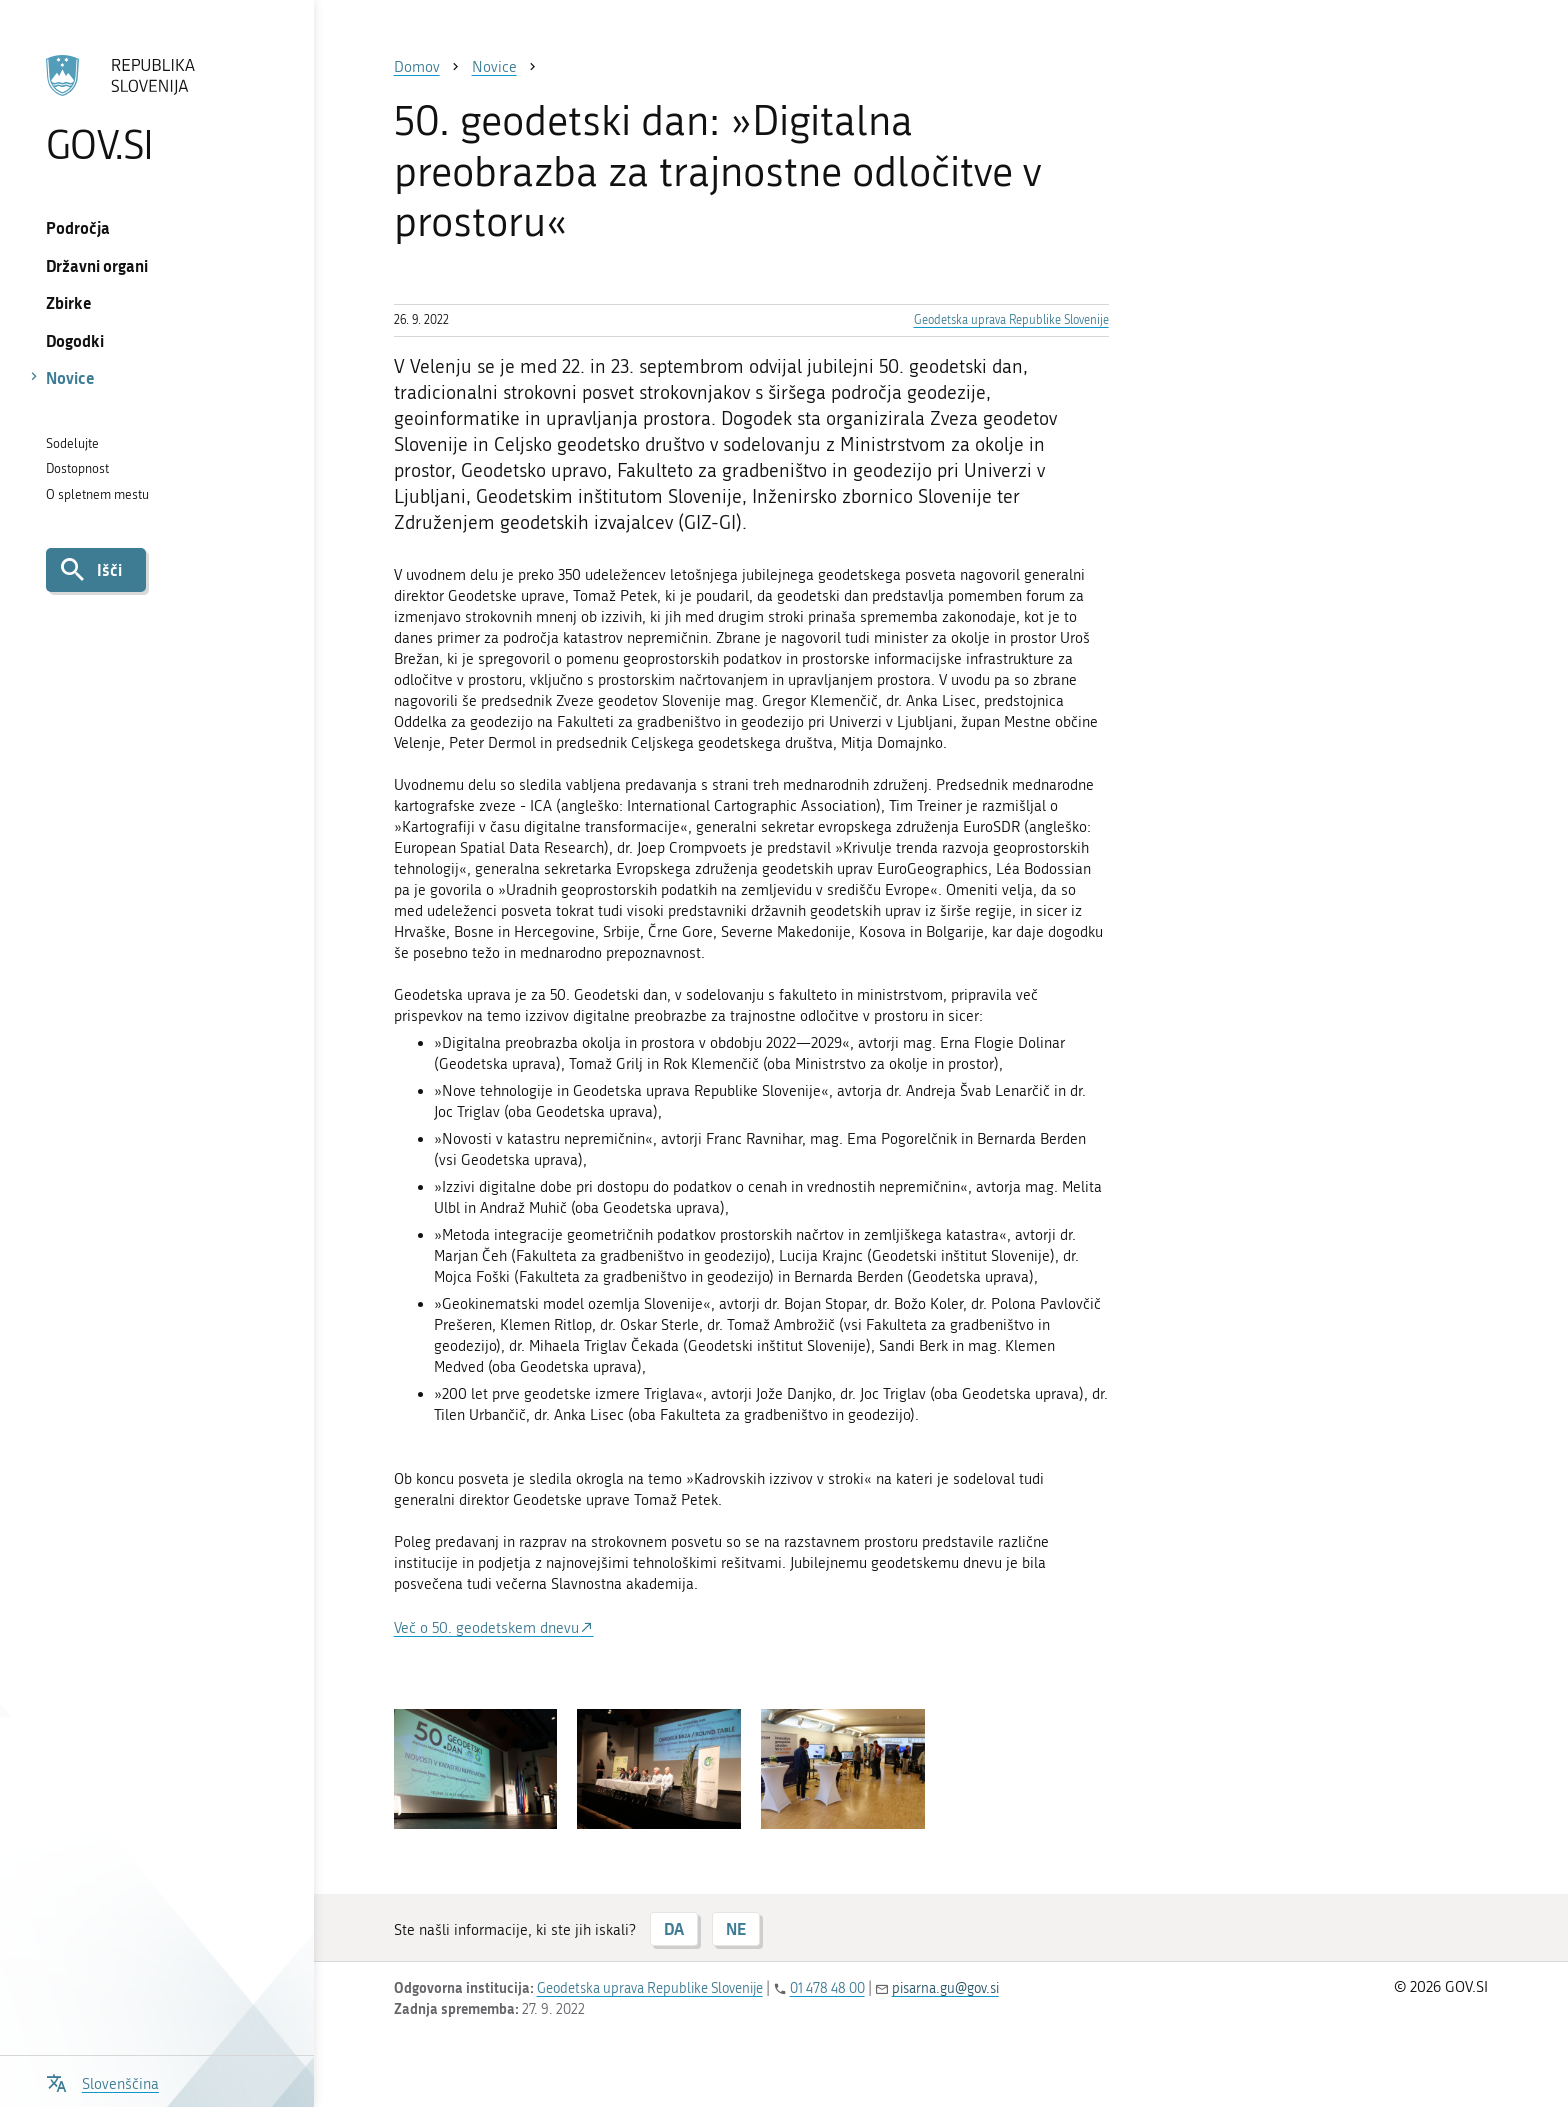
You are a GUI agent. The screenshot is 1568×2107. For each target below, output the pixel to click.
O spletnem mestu (97, 494)
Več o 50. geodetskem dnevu (486, 1628)
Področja (78, 227)
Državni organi (97, 265)
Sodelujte (72, 443)
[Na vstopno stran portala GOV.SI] (156, 109)
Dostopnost (77, 468)
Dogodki (75, 340)
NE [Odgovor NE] (736, 1928)
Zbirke (69, 302)
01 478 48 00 (827, 1988)
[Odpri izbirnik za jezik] (102, 2081)
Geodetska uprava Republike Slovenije (1011, 320)
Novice (70, 377)
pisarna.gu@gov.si (945, 1988)
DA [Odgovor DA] (674, 1928)
